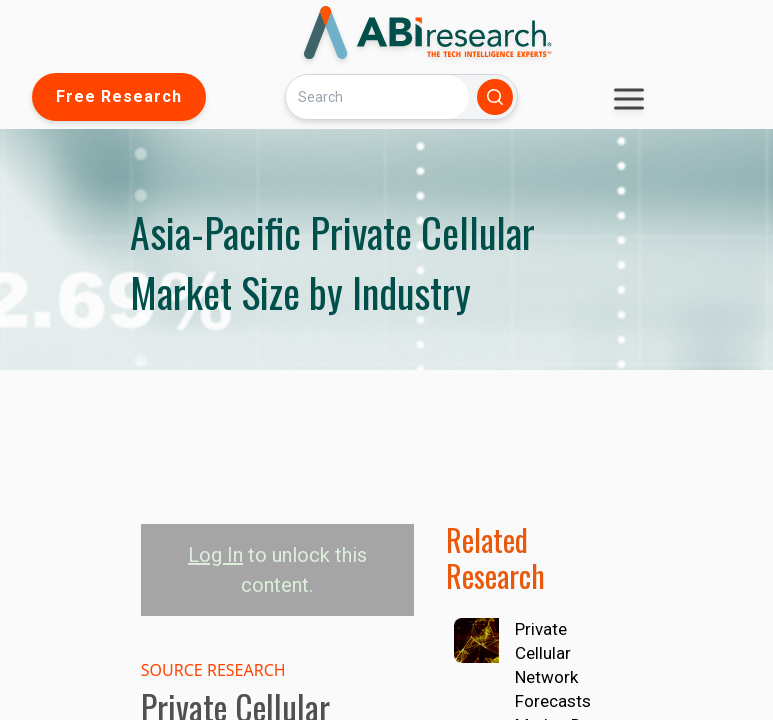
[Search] (377, 96)
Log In (215, 555)
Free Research (119, 96)
